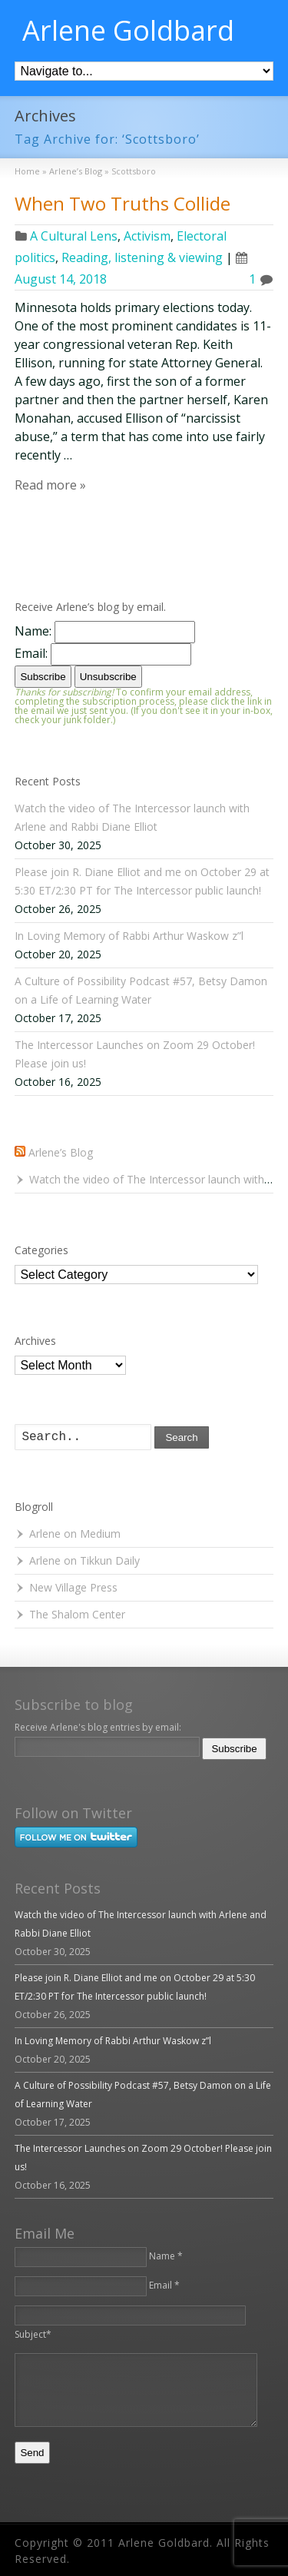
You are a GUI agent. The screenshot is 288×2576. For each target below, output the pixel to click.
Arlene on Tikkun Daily (84, 1560)
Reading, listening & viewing (142, 257)
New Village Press (73, 1587)
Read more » (50, 484)
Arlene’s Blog (60, 1152)
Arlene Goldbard (128, 30)
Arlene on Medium (75, 1533)
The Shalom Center (77, 1614)
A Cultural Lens (74, 235)
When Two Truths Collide (122, 203)
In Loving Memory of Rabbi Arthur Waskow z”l (129, 935)
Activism (147, 235)
